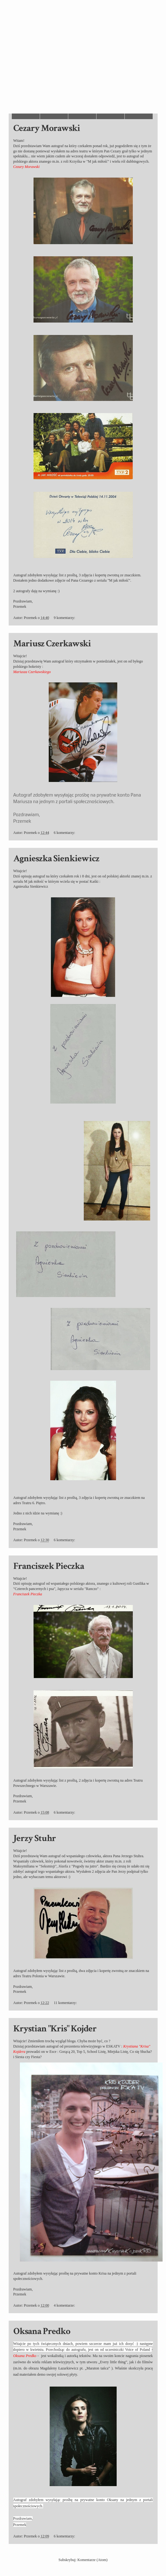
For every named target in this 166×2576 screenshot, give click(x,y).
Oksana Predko (41, 2331)
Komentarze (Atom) (93, 2560)
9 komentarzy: (65, 618)
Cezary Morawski (46, 128)
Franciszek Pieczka (48, 1566)
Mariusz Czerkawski (52, 644)
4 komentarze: (65, 2305)
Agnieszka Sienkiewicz (56, 859)
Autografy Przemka (19, 17)
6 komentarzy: (65, 832)
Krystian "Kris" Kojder (54, 2029)
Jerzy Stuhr (34, 1838)
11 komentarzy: (66, 2003)
